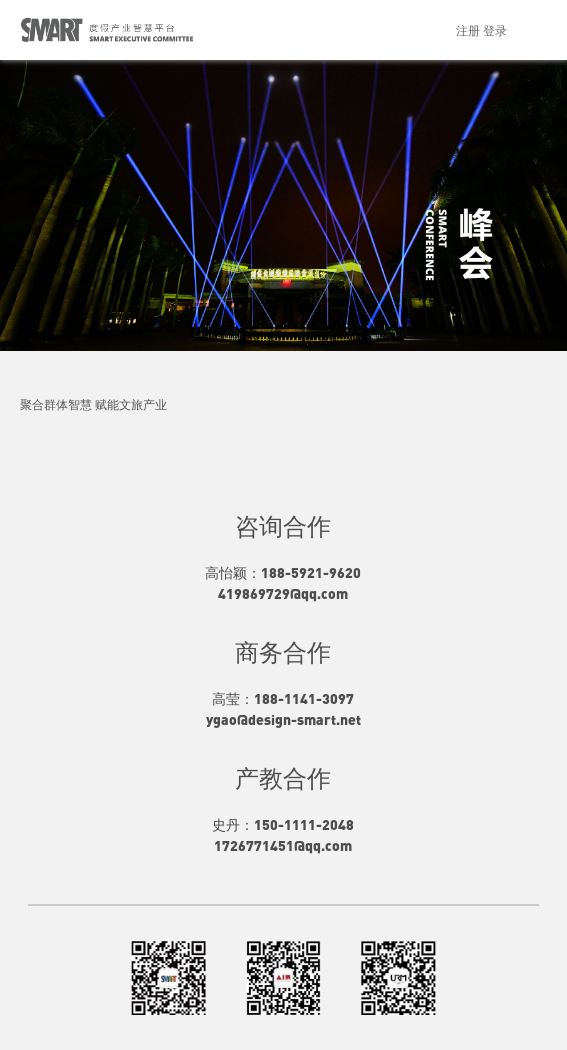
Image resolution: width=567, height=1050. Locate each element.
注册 (468, 30)
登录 (495, 30)
